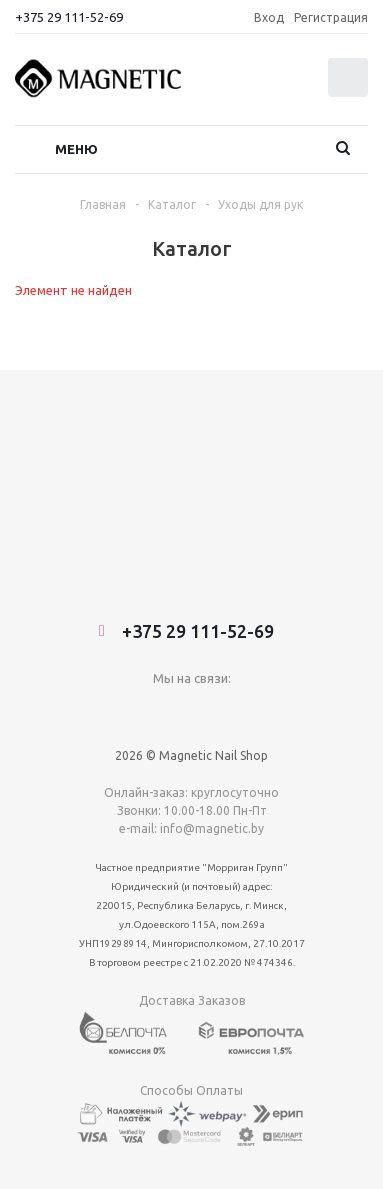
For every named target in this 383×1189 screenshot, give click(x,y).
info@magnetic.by (212, 640)
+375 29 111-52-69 (69, 17)
